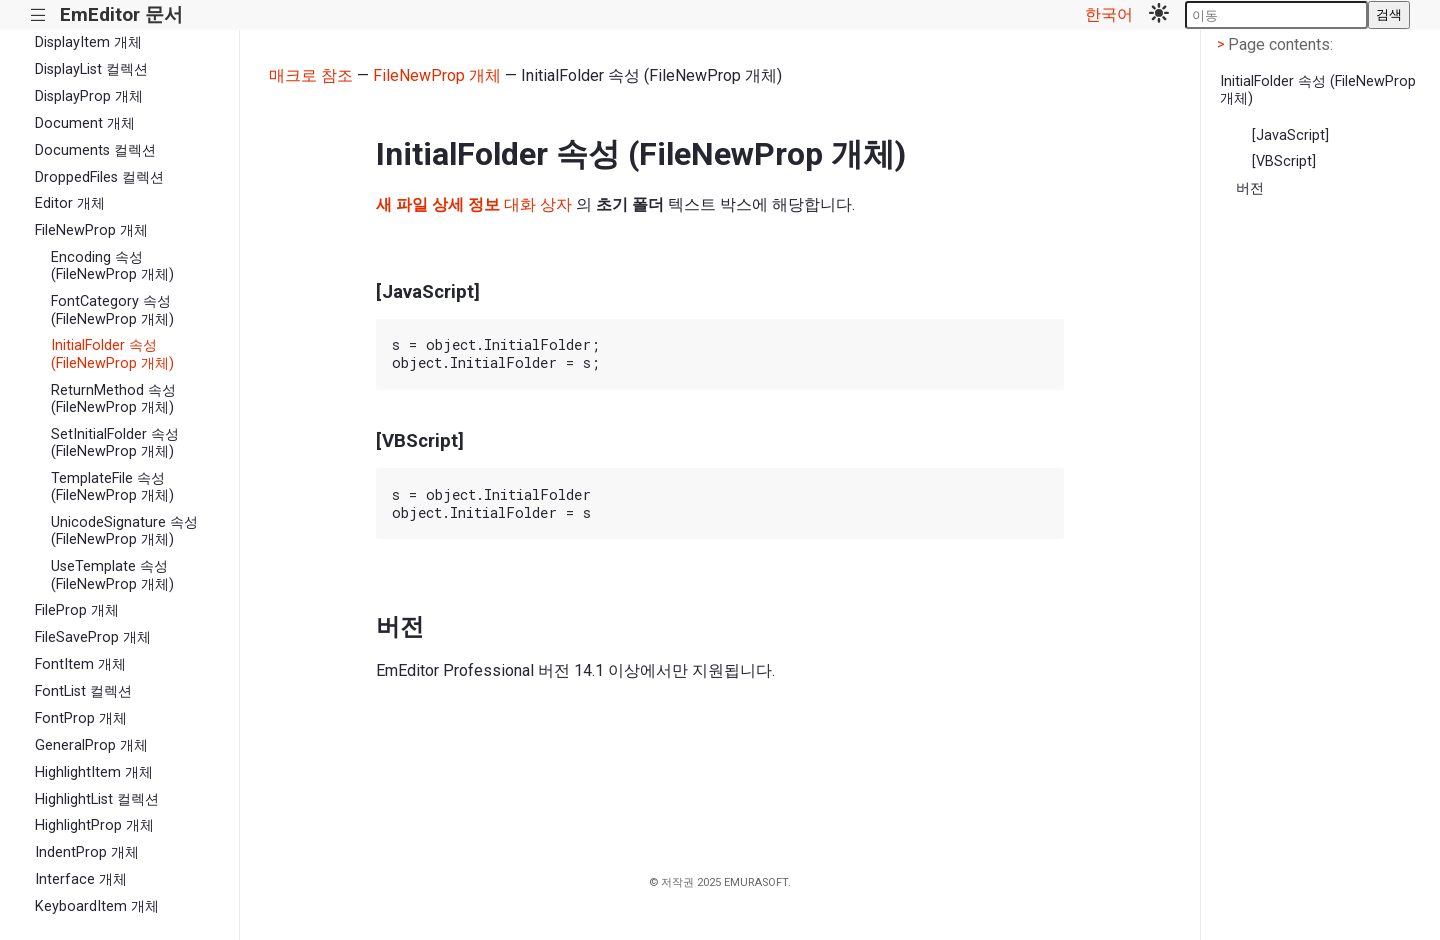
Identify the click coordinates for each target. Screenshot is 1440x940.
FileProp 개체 (77, 610)
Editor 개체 (70, 203)
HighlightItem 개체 (94, 772)
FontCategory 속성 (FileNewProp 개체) (112, 310)
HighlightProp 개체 (94, 825)
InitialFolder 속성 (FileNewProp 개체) (112, 354)
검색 (1389, 14)
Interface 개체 (81, 879)
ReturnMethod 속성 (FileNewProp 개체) (113, 399)
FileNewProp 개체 (91, 230)
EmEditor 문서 (121, 14)
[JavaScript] (1290, 135)
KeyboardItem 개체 (97, 906)
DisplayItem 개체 (88, 42)
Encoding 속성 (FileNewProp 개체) (112, 266)
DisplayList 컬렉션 (91, 69)
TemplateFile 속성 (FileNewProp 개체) (112, 487)
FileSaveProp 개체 (93, 637)
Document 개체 (85, 123)
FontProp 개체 (81, 718)
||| (38, 15)
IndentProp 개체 (87, 852)
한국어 (1109, 14)
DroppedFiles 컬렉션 (99, 177)
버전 (1250, 188)
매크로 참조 (311, 75)
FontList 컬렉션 (83, 691)
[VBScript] (1284, 161)
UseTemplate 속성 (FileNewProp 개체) (112, 575)
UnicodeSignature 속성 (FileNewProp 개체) (124, 531)
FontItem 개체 (80, 664)
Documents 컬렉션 (95, 150)
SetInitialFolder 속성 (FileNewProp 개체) (115, 443)
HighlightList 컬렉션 (97, 799)
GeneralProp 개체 (91, 745)
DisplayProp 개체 (89, 96)
